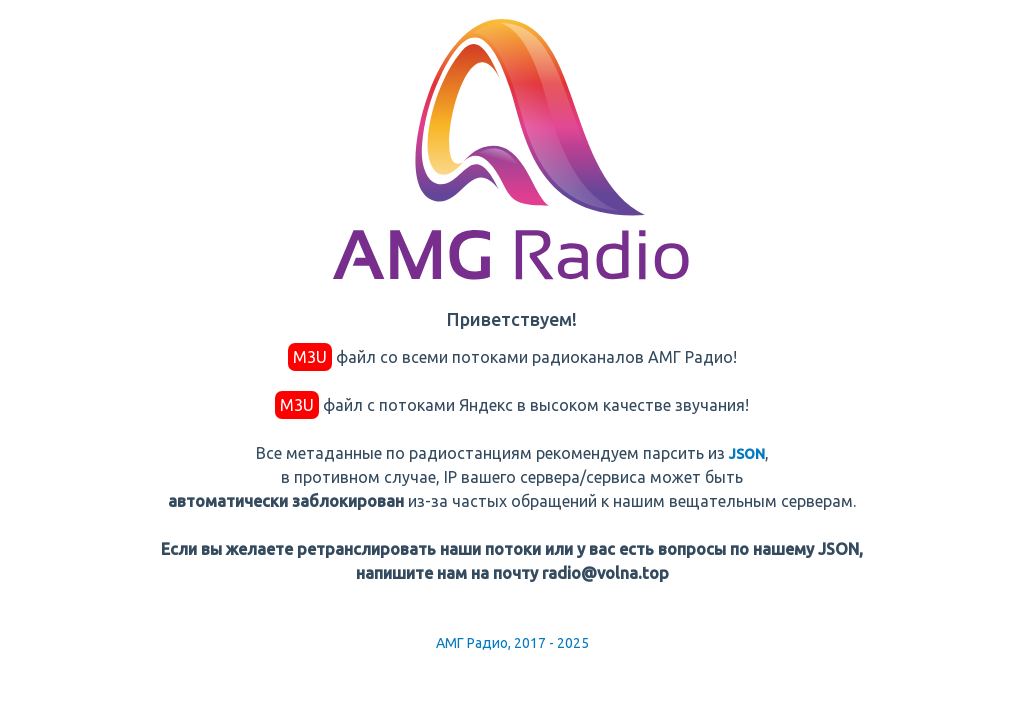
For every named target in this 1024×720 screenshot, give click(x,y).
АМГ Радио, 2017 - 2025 (512, 643)
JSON (747, 454)
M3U (310, 357)
